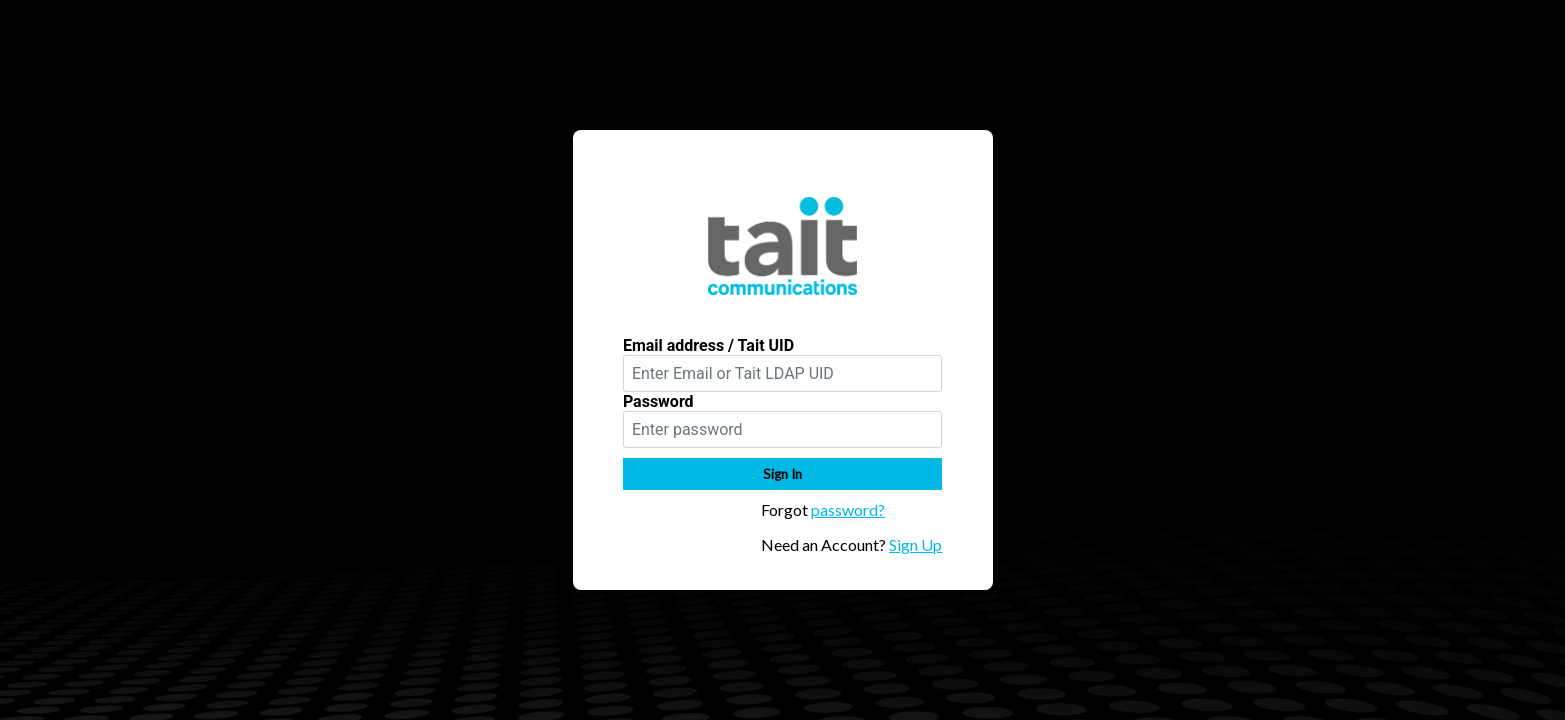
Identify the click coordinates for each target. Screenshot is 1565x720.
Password (658, 401)
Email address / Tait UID (708, 345)
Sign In (782, 474)
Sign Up (915, 544)
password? (848, 509)
